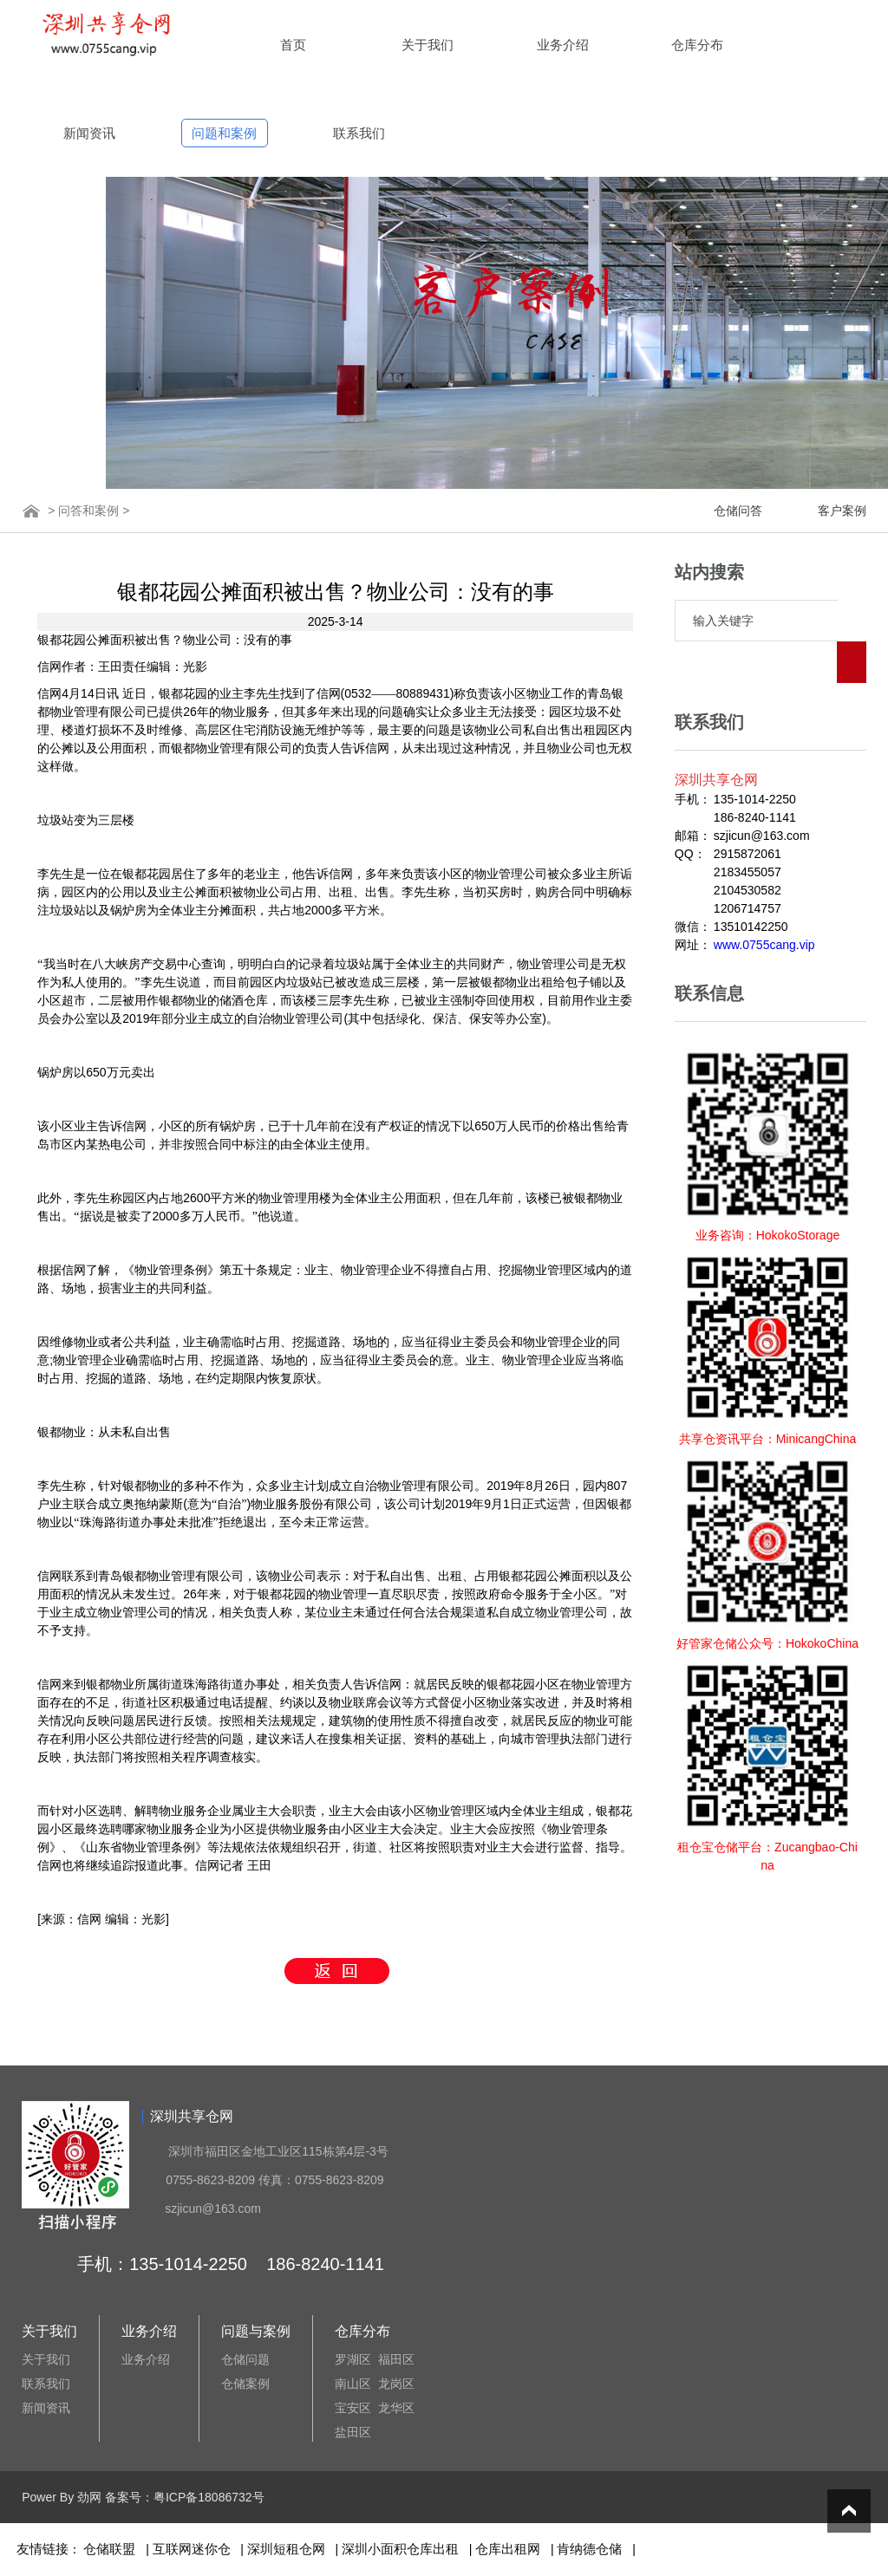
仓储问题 (245, 2359)
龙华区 (396, 2408)
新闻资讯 (89, 133)
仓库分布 (697, 44)
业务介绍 (563, 44)
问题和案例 (224, 133)
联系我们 (359, 133)
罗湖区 (353, 2359)
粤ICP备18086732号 (208, 2497)
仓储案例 (245, 2384)
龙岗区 (396, 2384)
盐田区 (353, 2432)
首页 (293, 44)
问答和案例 (88, 510)
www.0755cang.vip (764, 903)
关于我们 (428, 44)
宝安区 (353, 2408)
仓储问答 (738, 510)
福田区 (396, 2359)
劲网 (89, 2497)
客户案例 (842, 510)
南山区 (353, 2384)
